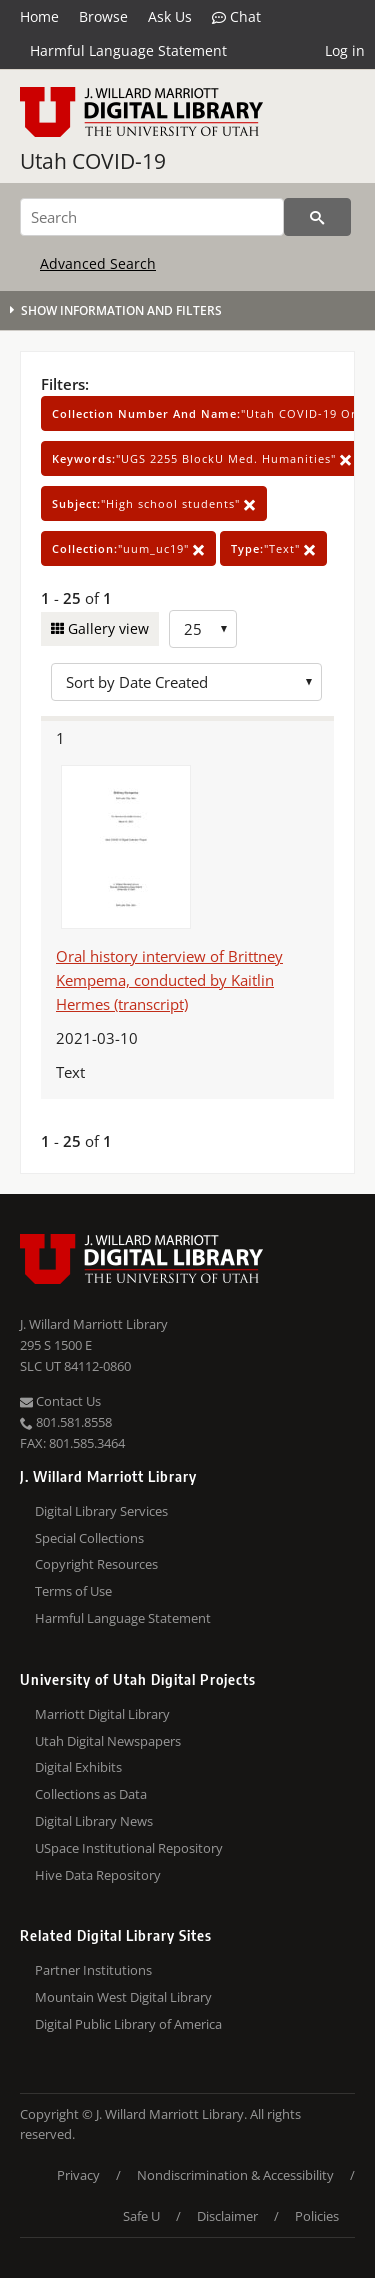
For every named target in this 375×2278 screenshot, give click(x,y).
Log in (345, 50)
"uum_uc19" (128, 548)
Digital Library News (94, 1821)
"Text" (273, 548)
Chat (236, 17)
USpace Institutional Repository (129, 1848)
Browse (103, 16)
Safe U (141, 2216)
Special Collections (89, 1538)
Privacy (78, 2175)
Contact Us (60, 1401)
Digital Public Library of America (128, 2024)
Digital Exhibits (78, 1767)
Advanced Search (98, 263)
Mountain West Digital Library (123, 1997)
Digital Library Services (101, 1511)
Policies (317, 2216)
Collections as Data (91, 1794)
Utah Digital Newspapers (108, 1741)
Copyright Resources (96, 1564)
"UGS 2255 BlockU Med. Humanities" (202, 458)
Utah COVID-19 (93, 161)
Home (39, 16)
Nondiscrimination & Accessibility (235, 2175)
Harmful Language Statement (128, 50)
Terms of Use (73, 1591)
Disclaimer (227, 2216)
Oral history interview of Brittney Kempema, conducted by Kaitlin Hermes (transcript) (169, 980)
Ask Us (170, 16)
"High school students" (154, 503)
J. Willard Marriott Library (94, 1324)
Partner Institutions (93, 1970)
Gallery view (106, 628)
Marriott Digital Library (102, 1714)
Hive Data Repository (98, 1875)
